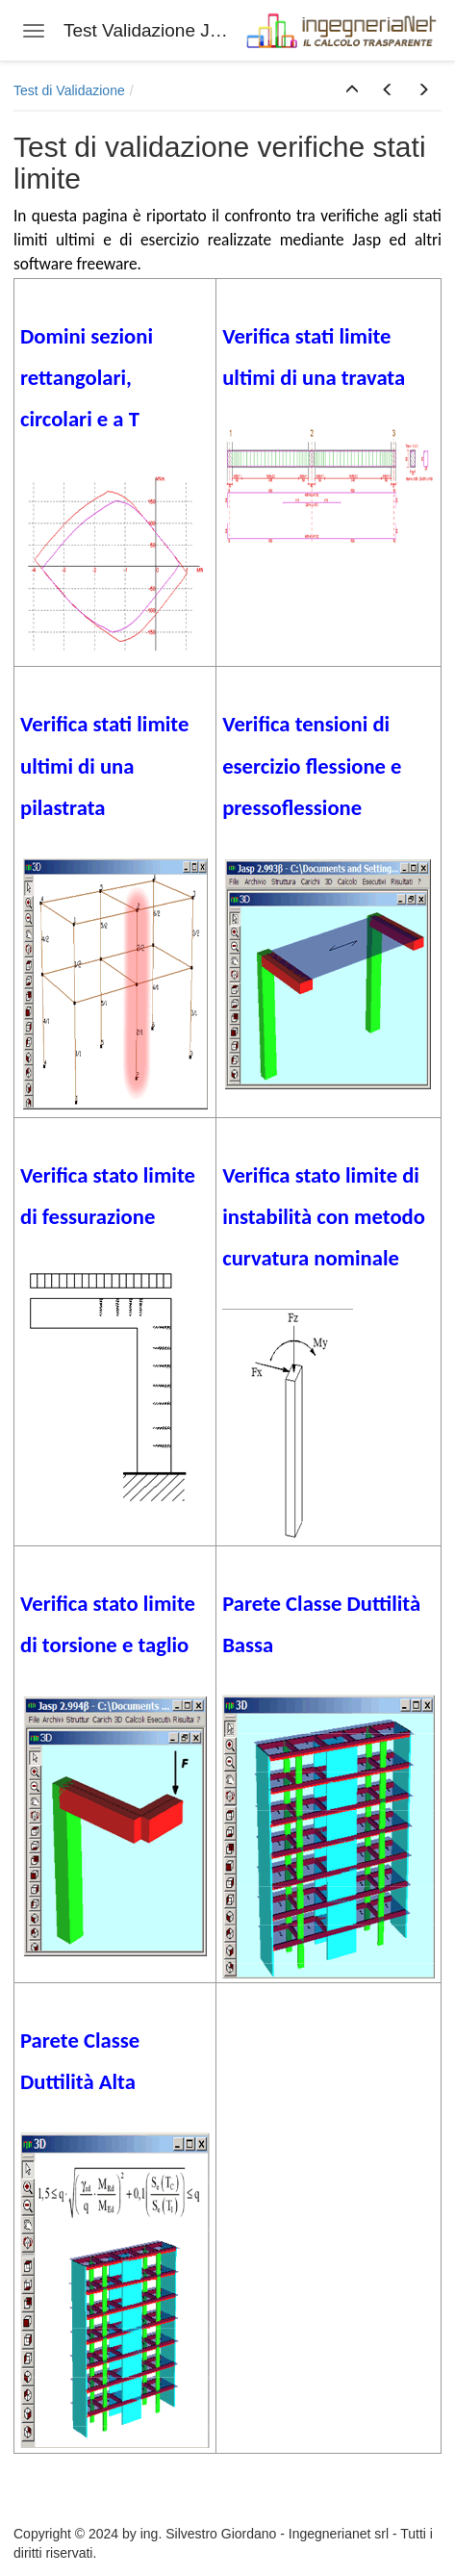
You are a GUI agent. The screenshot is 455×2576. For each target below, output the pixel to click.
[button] (352, 90)
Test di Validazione (69, 90)
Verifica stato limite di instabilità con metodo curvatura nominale (323, 1216)
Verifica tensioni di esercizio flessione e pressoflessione (311, 765)
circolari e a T (79, 418)
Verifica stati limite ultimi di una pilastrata (104, 765)
